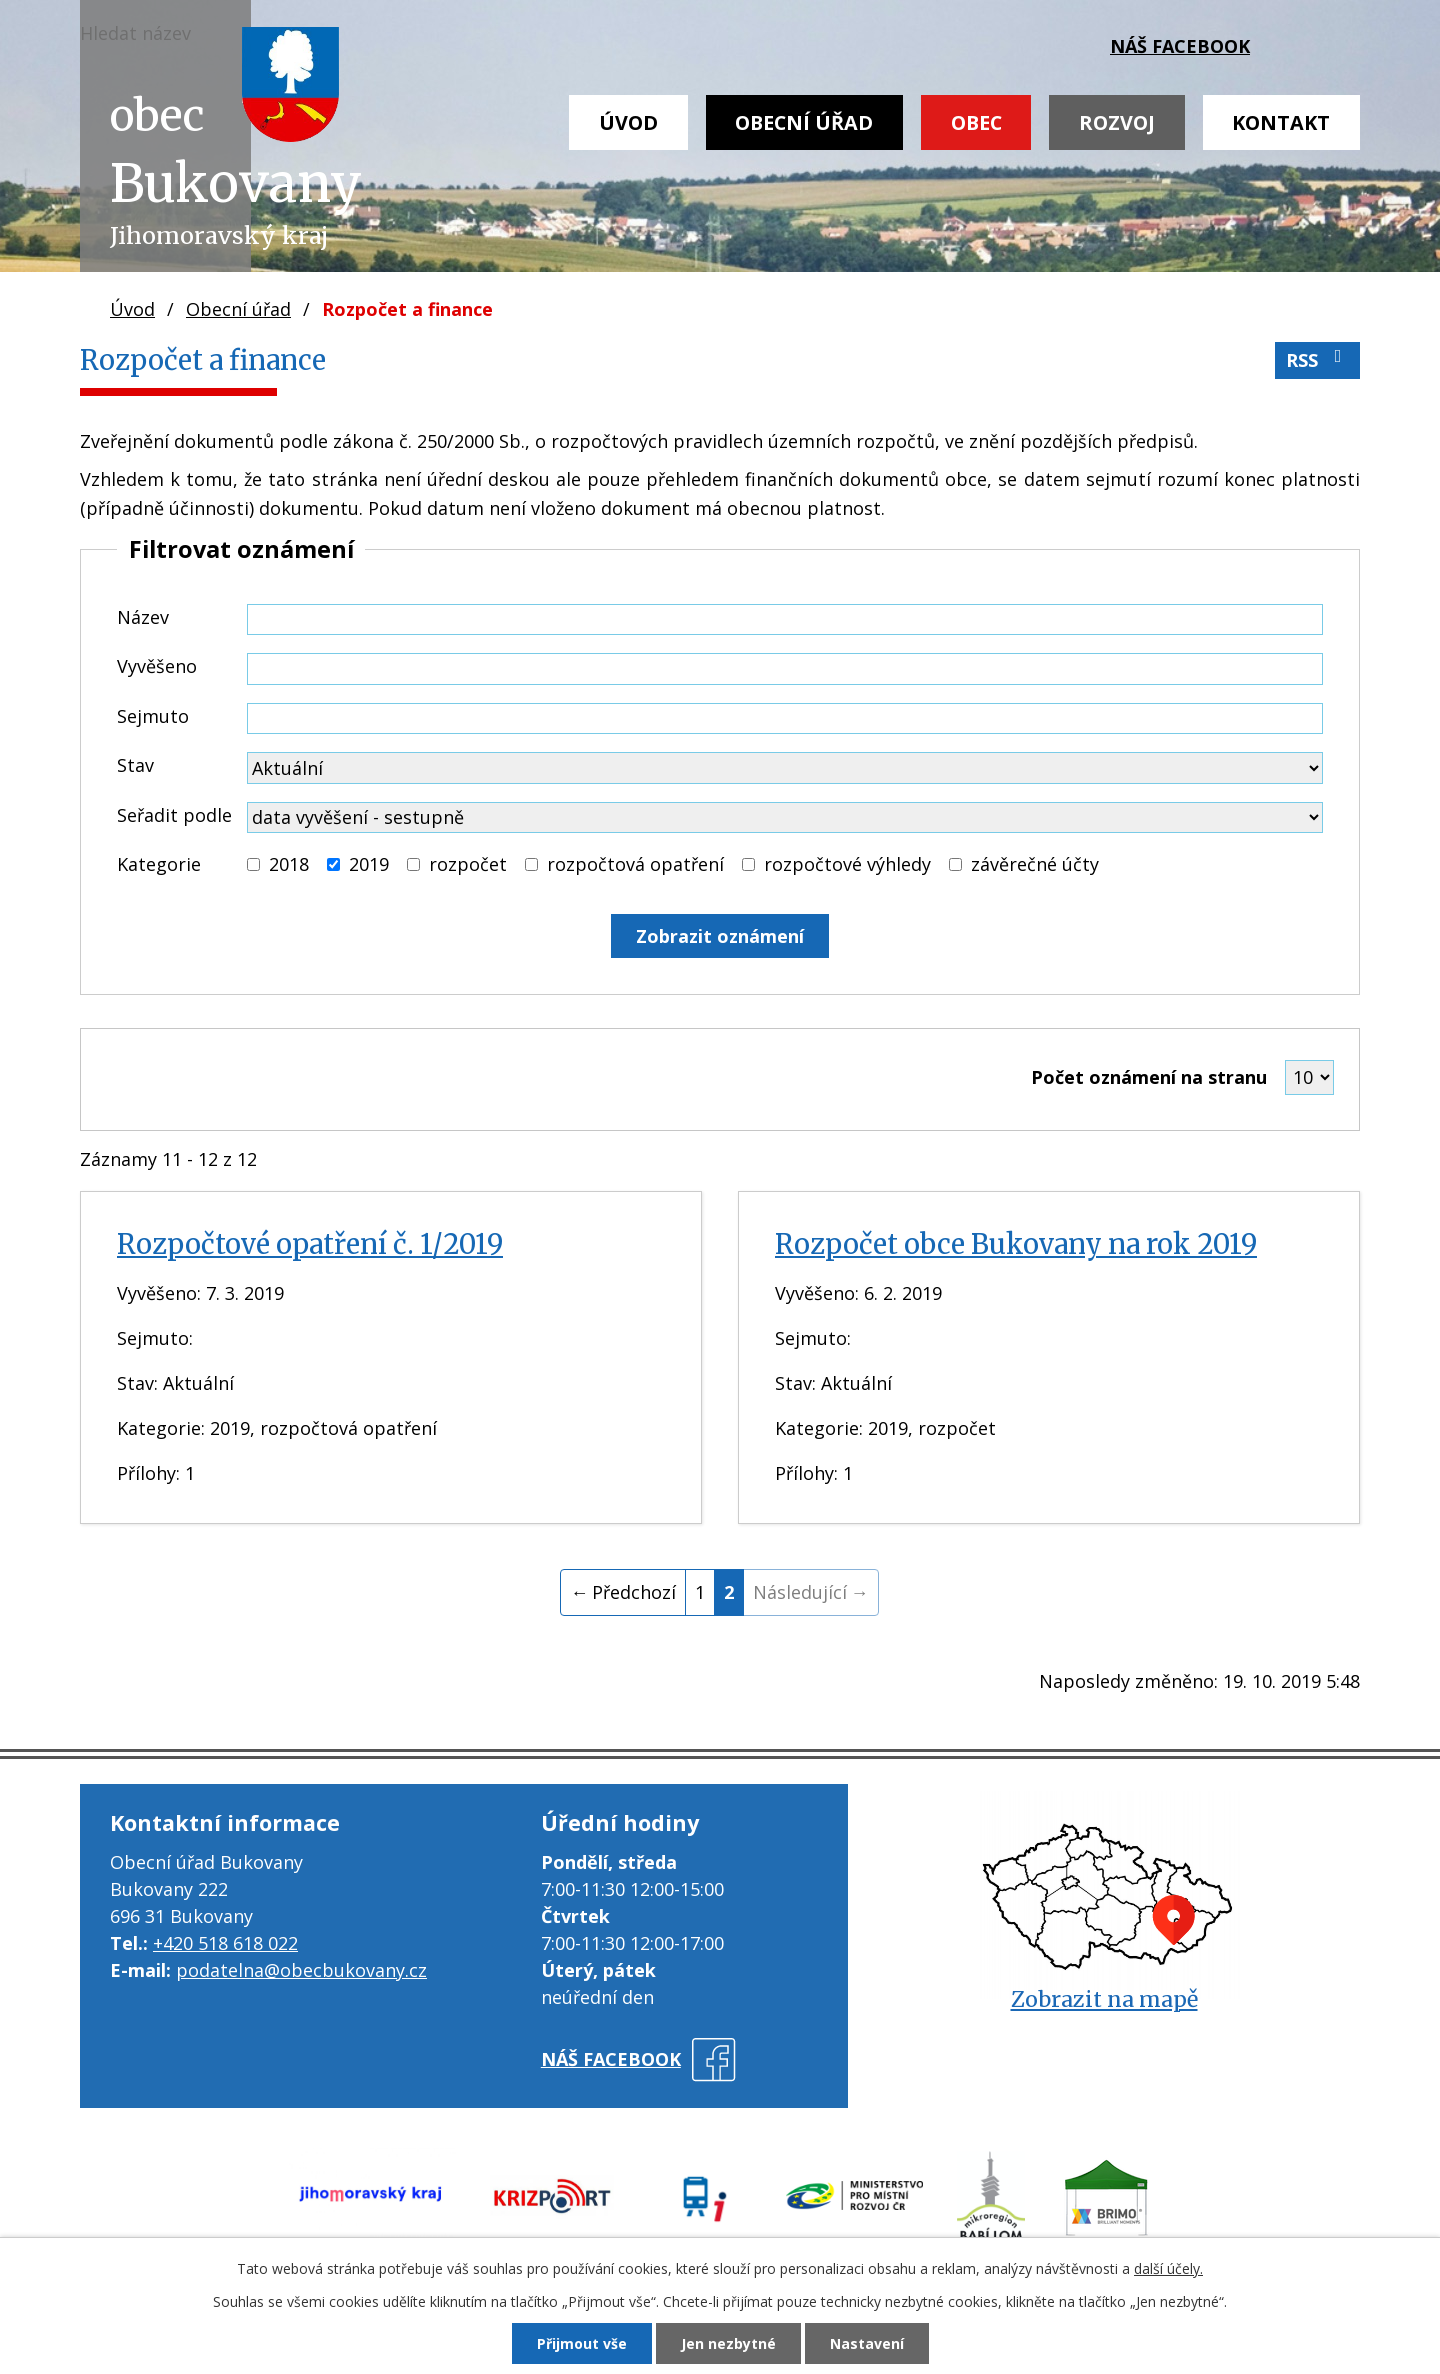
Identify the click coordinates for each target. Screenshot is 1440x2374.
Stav (135, 765)
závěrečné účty (1035, 864)
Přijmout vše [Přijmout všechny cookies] (582, 2343)
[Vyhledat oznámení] (720, 936)
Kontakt (1281, 122)
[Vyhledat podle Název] (785, 620)
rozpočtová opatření (635, 864)
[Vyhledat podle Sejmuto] (785, 719)
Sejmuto (153, 716)
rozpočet (468, 864)
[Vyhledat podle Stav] (785, 768)
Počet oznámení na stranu (1149, 1077)
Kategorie (159, 864)
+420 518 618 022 (225, 1943)
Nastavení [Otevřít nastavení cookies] (867, 2343)
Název (143, 617)
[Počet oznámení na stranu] (1309, 1077)
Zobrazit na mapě (1104, 1999)
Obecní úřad (804, 122)
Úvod (628, 122)
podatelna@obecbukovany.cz (301, 1970)
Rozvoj (1117, 122)
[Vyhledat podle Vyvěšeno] (785, 669)
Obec (976, 122)
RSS (1318, 359)
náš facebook (1180, 46)
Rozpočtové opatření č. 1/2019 (310, 1244)
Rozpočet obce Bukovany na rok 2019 (1016, 1244)
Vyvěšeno (157, 666)
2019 (369, 864)
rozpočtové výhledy (847, 864)
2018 (289, 864)
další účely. (1168, 2268)
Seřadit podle (174, 815)
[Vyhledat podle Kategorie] (253, 864)
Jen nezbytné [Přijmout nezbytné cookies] (728, 2343)
